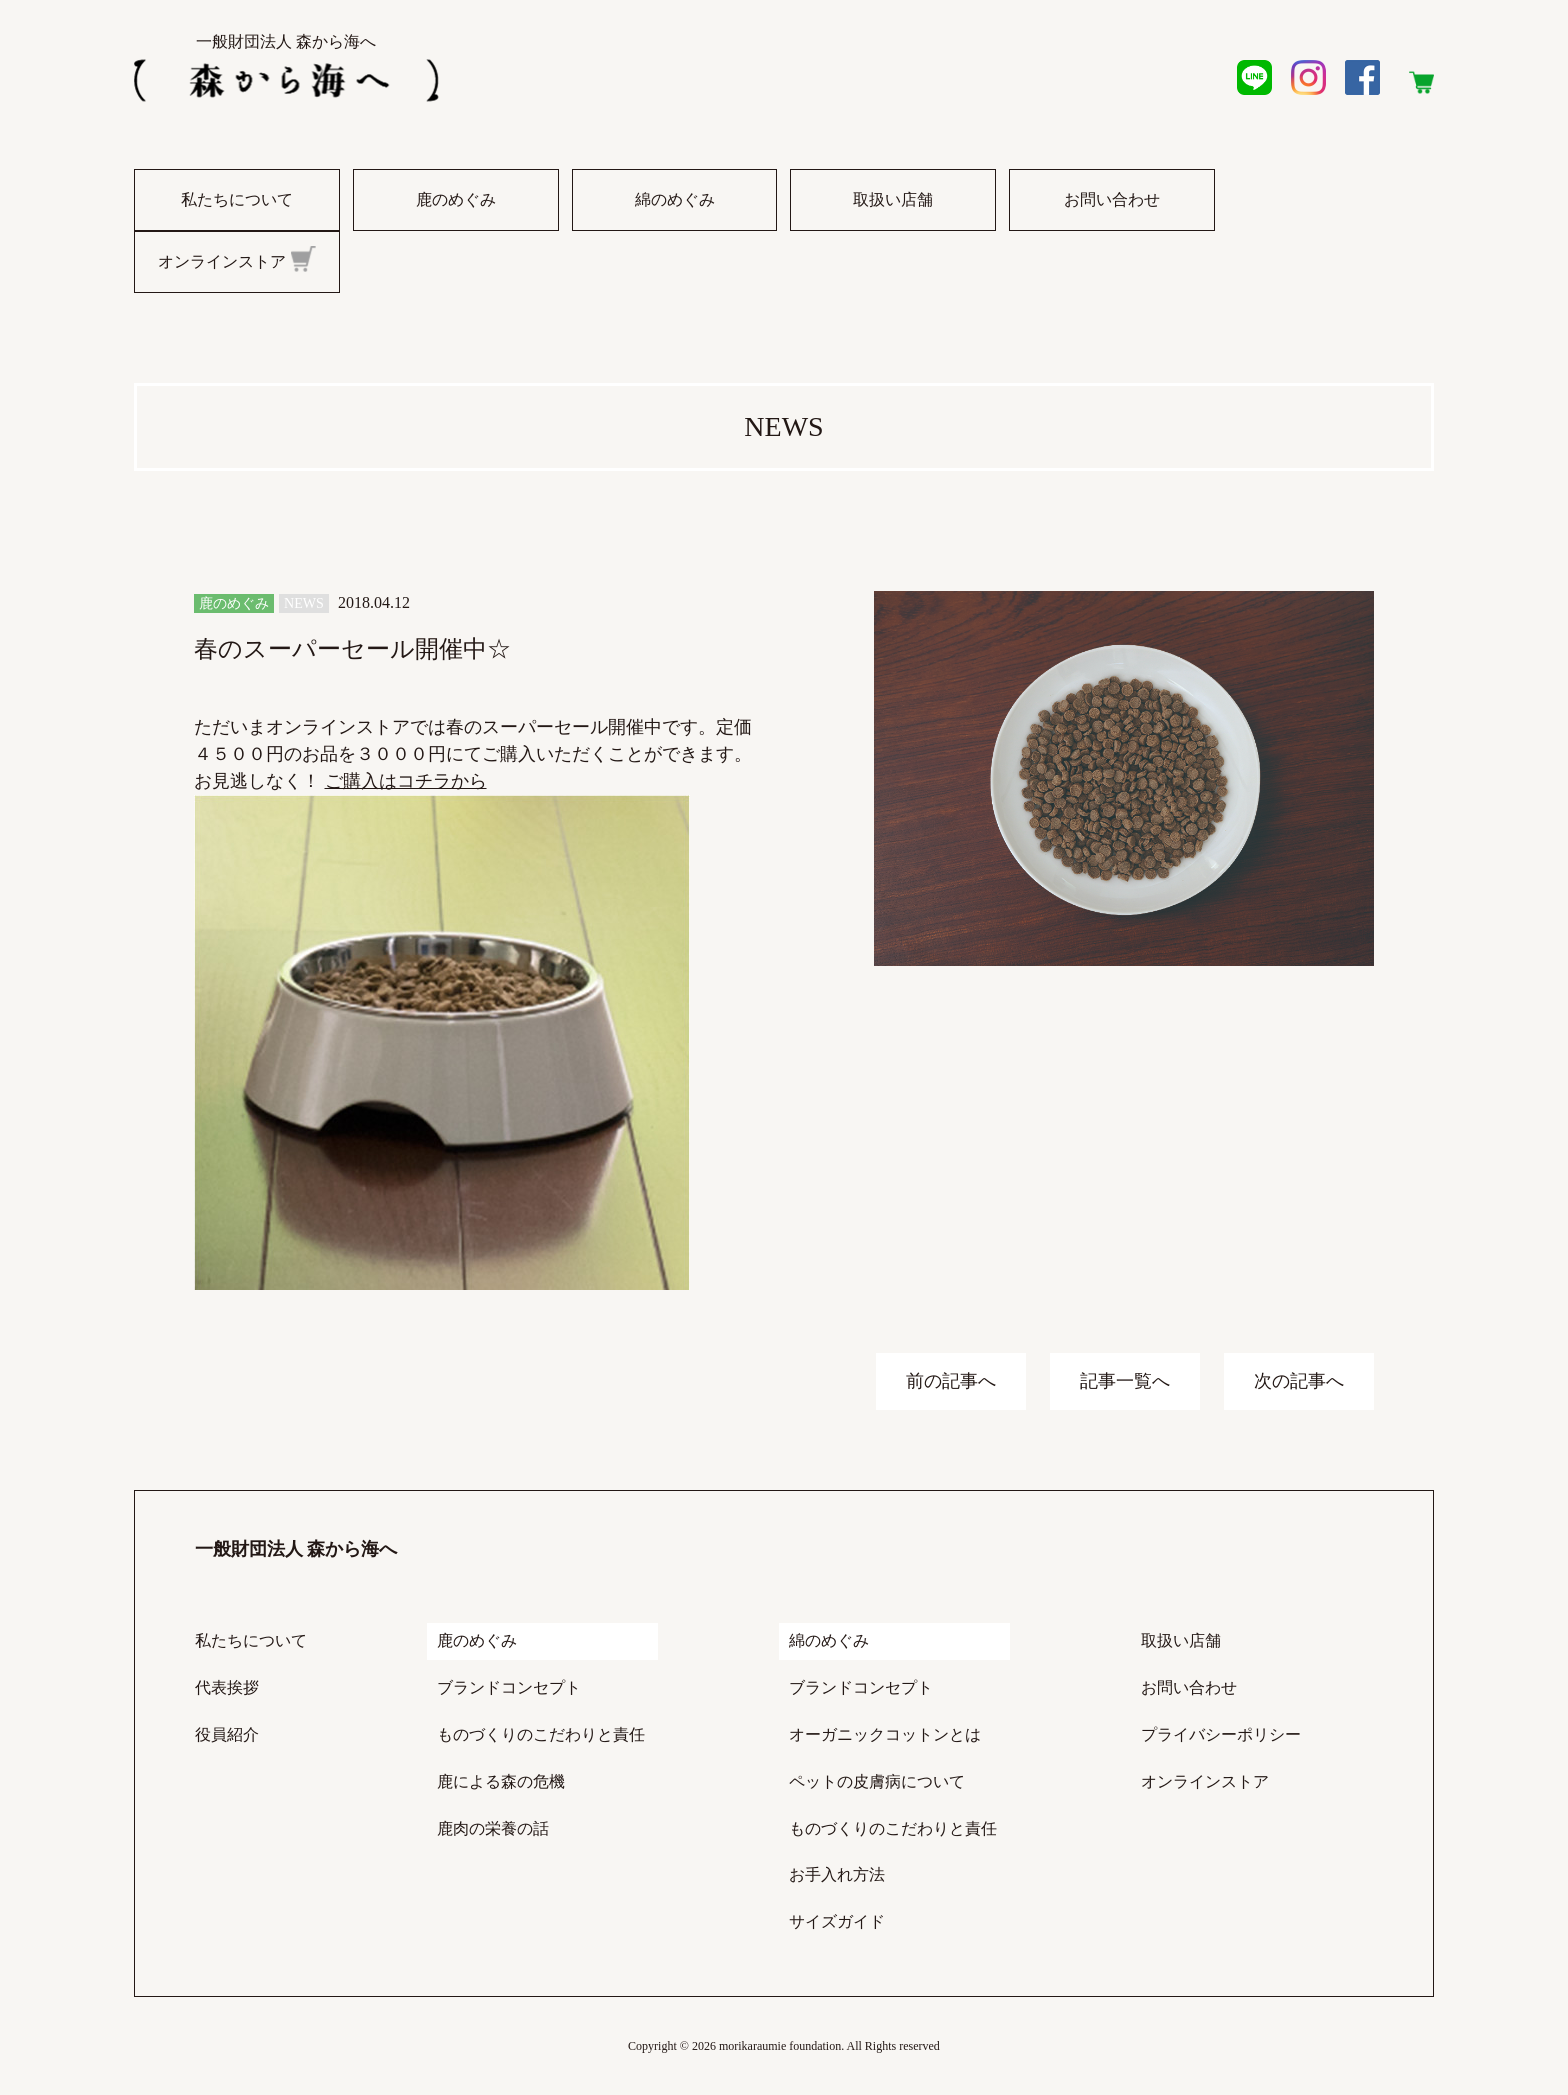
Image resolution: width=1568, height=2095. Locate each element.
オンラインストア (237, 259)
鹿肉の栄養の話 (493, 1828)
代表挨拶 (227, 1687)
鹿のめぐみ (456, 199)
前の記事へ (951, 1381)
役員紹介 (227, 1734)
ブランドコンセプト (509, 1687)
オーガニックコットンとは (885, 1734)
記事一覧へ (1125, 1381)
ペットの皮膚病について (877, 1781)
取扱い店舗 (893, 199)
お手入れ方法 (837, 1874)
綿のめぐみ (675, 199)
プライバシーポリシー (1221, 1734)
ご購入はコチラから (406, 781)
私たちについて (237, 199)
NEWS (304, 603)
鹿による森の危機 (501, 1781)
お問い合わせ (1112, 199)
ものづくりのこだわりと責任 (541, 1734)
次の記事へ (1299, 1381)
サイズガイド (837, 1921)
